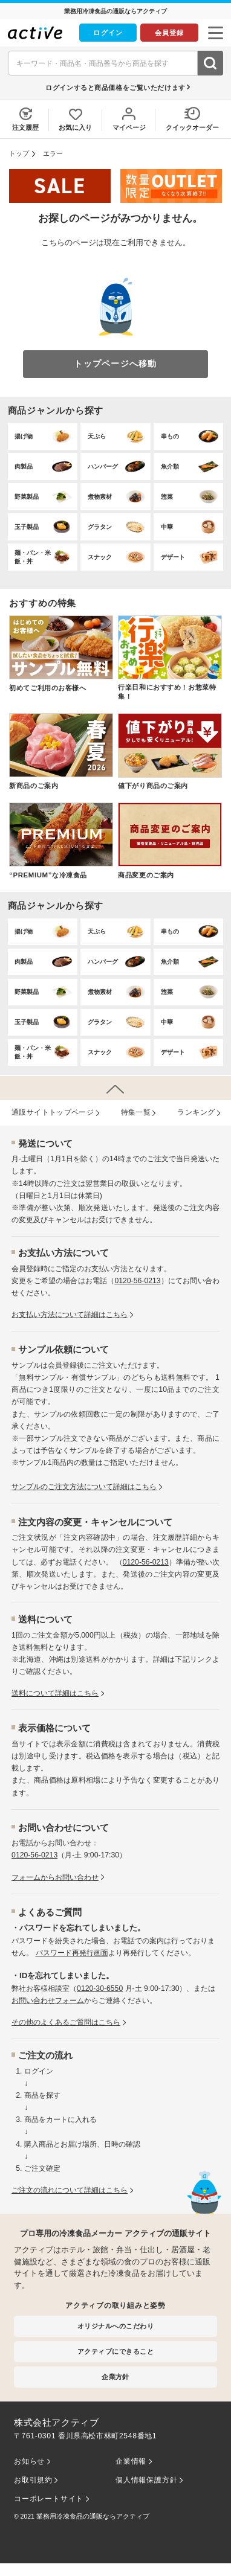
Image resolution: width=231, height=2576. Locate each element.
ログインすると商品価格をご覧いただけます (115, 87)
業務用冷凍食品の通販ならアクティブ (92, 2516)
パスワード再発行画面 (72, 1953)
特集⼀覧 (136, 1112)
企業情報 (131, 2461)
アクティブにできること (115, 2351)
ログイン (107, 32)
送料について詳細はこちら (55, 1693)
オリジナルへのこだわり (115, 2326)
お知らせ (29, 2461)
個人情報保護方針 (146, 2480)
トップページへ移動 (115, 363)
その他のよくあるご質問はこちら (65, 2022)
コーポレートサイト (48, 2498)
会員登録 (169, 32)
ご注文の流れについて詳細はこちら (69, 2190)
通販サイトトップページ (52, 1112)
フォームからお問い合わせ (55, 1877)
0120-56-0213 (137, 1281)
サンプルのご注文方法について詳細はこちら (84, 1486)
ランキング (196, 1112)
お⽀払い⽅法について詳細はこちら (69, 1314)
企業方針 (115, 2376)
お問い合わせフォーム (47, 2000)
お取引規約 (33, 2480)
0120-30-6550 (100, 1988)
